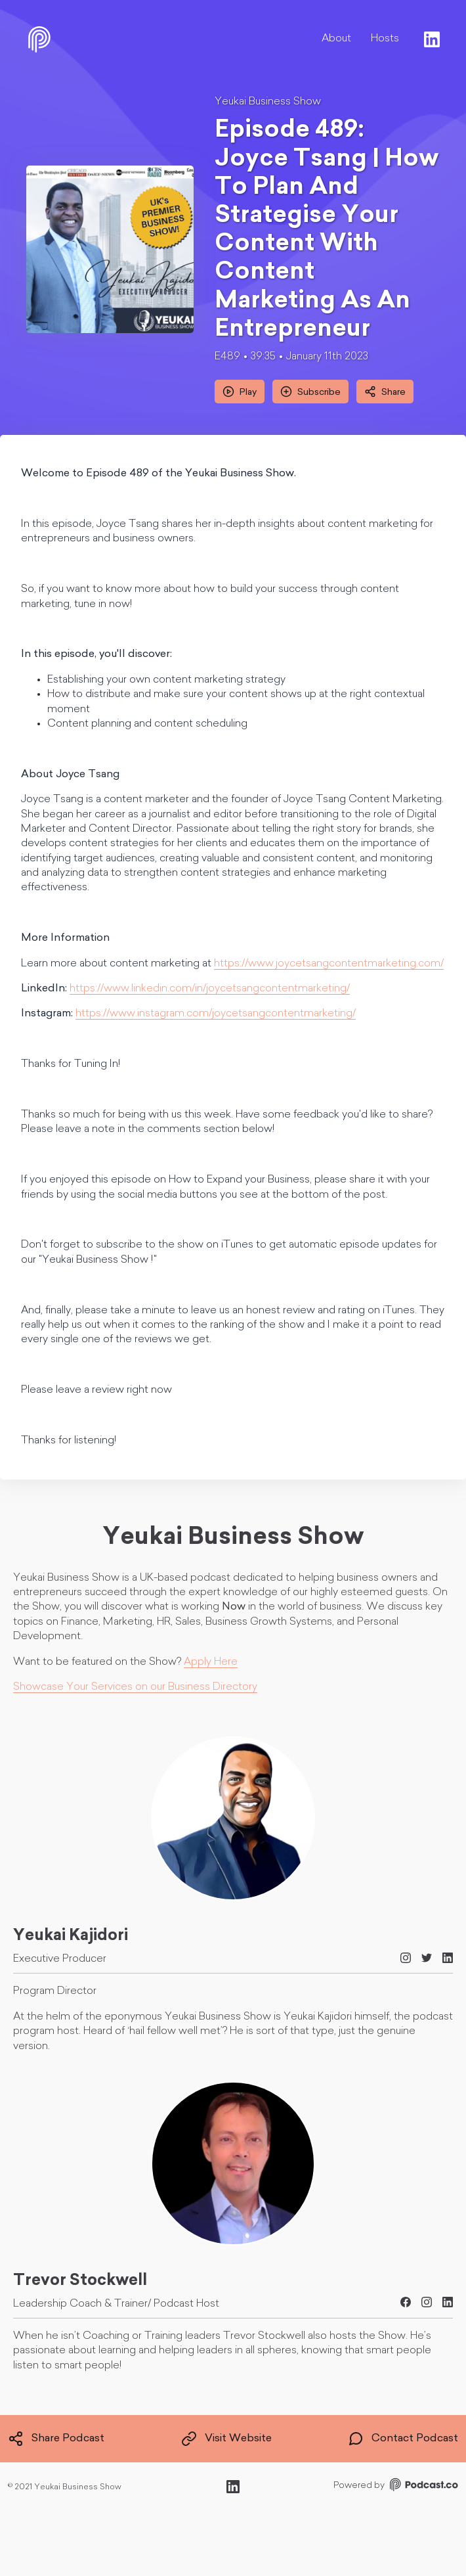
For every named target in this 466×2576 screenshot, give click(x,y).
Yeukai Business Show (268, 102)
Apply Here (211, 1662)
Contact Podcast (403, 2439)
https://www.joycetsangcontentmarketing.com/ (329, 964)
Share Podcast (56, 2439)
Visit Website (226, 2439)
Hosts (385, 39)
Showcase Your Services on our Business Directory (135, 1687)
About (336, 39)
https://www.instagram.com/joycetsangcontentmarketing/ (215, 1013)
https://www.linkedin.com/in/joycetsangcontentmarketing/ (210, 988)
